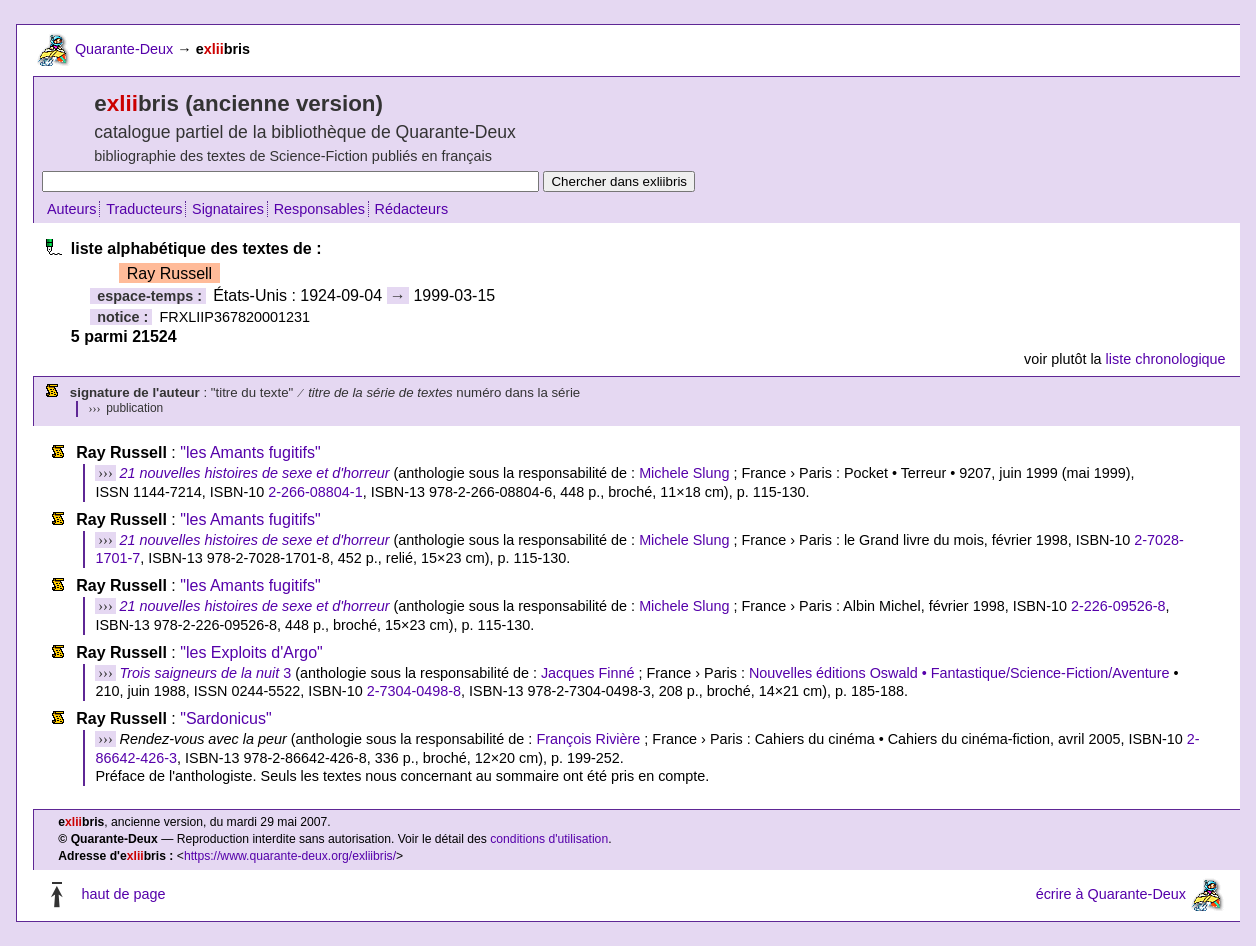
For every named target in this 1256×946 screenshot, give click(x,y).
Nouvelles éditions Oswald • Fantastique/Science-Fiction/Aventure (959, 673)
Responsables (319, 209)
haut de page (123, 894)
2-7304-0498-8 (414, 691)
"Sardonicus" (225, 718)
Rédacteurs (412, 209)
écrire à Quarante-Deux (1111, 894)
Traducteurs (144, 209)
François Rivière (588, 739)
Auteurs (72, 209)
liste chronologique (1166, 359)
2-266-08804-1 (315, 492)
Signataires (228, 209)
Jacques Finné (588, 673)
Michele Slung (684, 473)
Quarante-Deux (124, 49)
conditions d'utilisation (549, 839)
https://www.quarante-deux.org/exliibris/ (290, 856)
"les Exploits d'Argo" (251, 652)
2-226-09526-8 (1118, 606)
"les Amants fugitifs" (250, 452)
